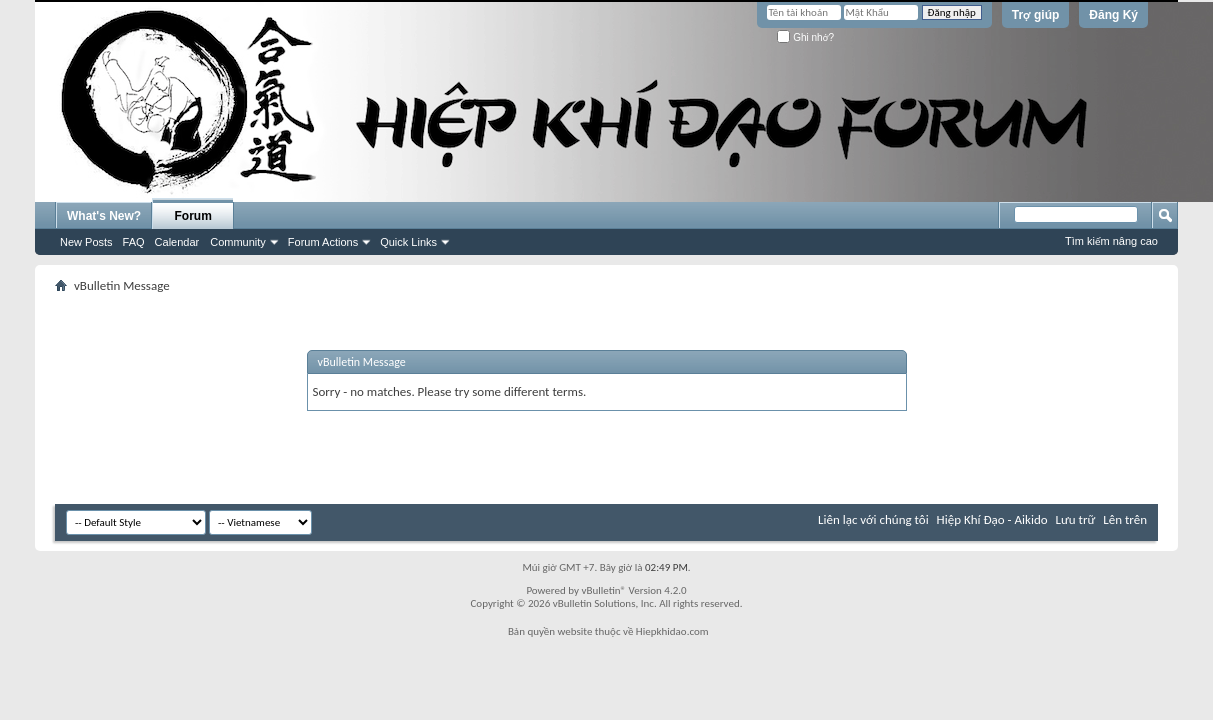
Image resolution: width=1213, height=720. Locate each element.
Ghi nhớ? (805, 37)
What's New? (104, 216)
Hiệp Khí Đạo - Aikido (992, 519)
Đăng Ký (1113, 15)
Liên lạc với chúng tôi (873, 519)
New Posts (86, 242)
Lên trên (1125, 519)
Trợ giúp (1036, 15)
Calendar (177, 242)
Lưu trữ (1076, 519)
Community (238, 242)
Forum (193, 216)
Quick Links (408, 242)
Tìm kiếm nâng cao (1111, 241)
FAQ (134, 242)
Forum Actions (323, 242)
